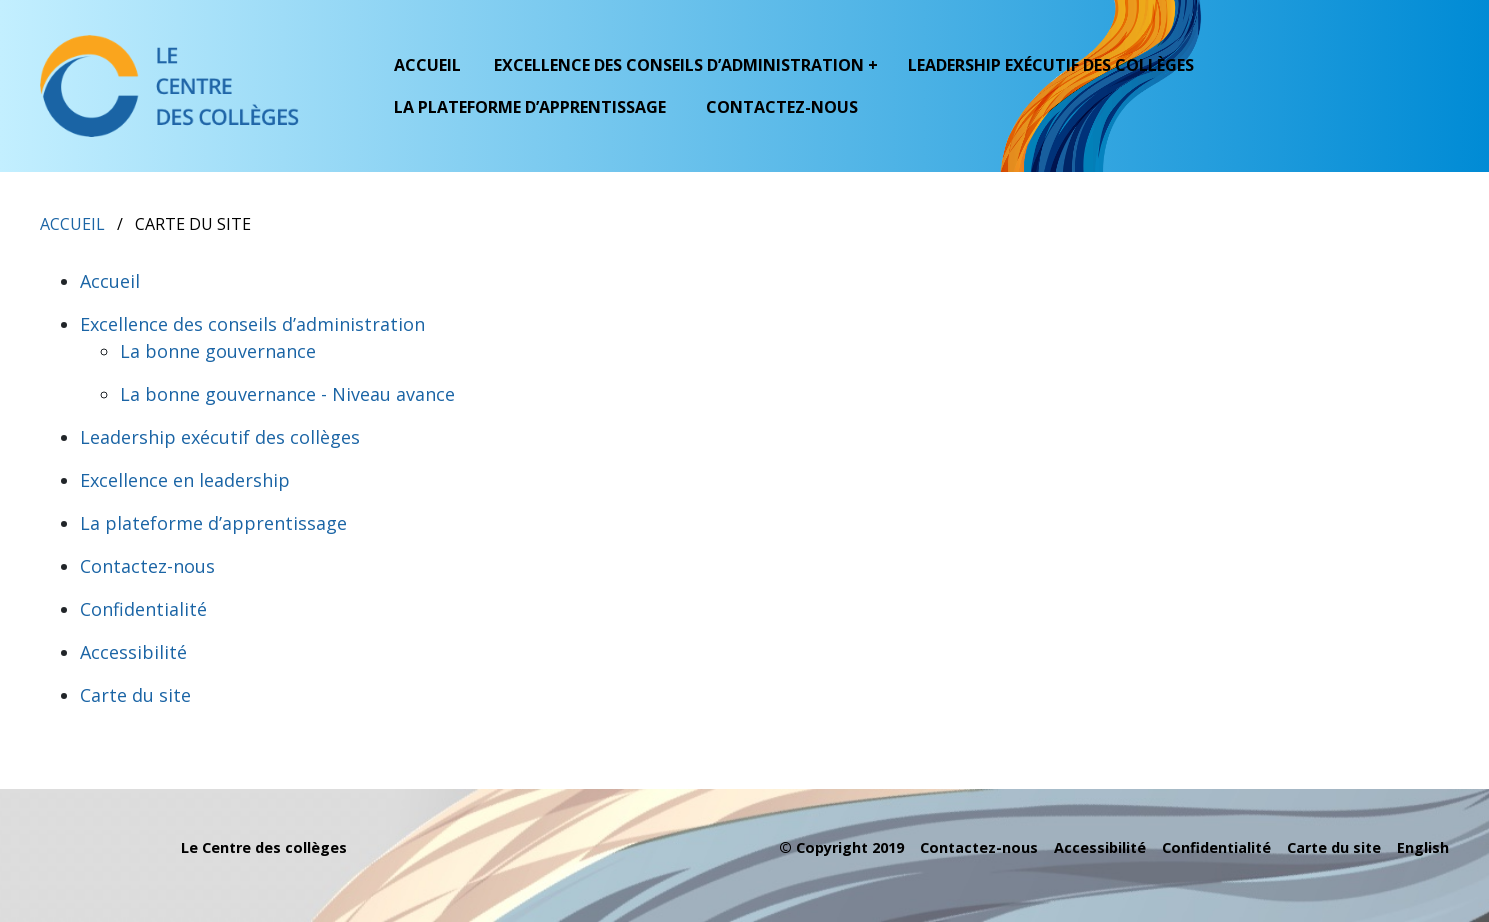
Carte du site (135, 695)
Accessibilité (133, 652)
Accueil (427, 65)
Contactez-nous (782, 107)
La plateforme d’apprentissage (530, 107)
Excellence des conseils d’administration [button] (679, 65)
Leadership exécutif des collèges (1051, 65)
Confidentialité (143, 609)
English (1423, 847)
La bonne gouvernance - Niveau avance (287, 394)
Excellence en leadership (185, 480)
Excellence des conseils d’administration (252, 324)
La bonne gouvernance (218, 351)
